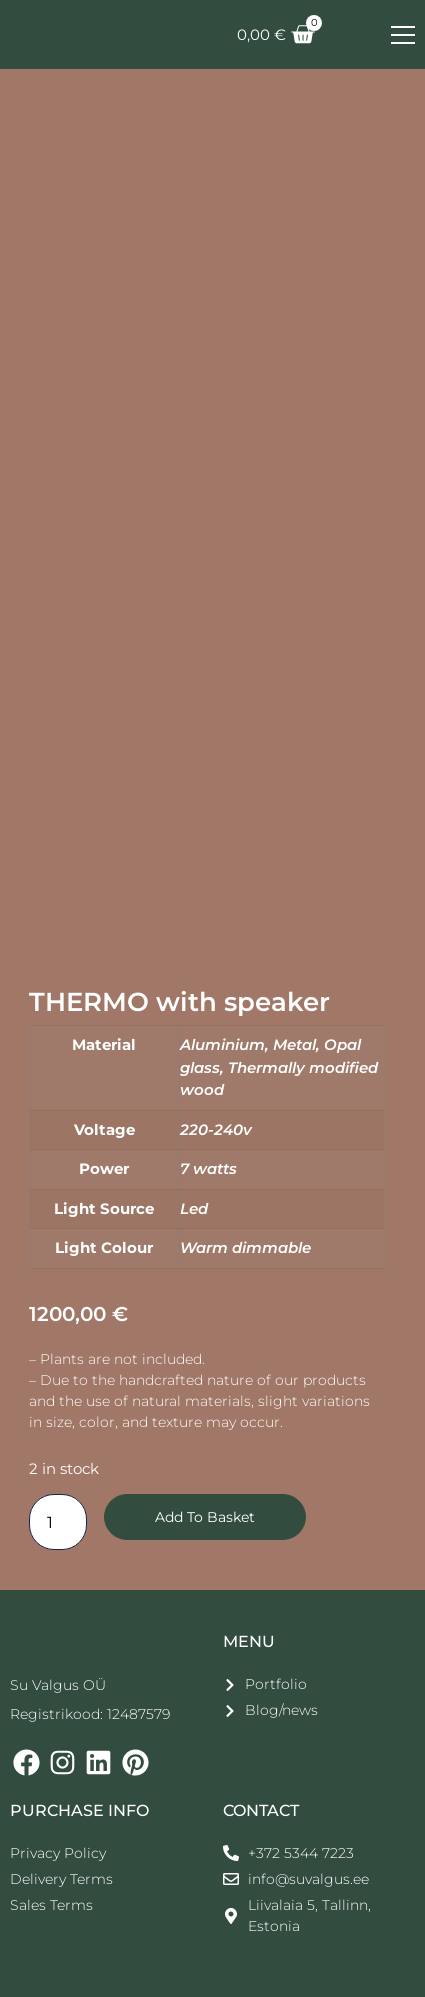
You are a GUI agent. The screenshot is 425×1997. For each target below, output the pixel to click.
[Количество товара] (58, 1522)
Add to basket (205, 1517)
